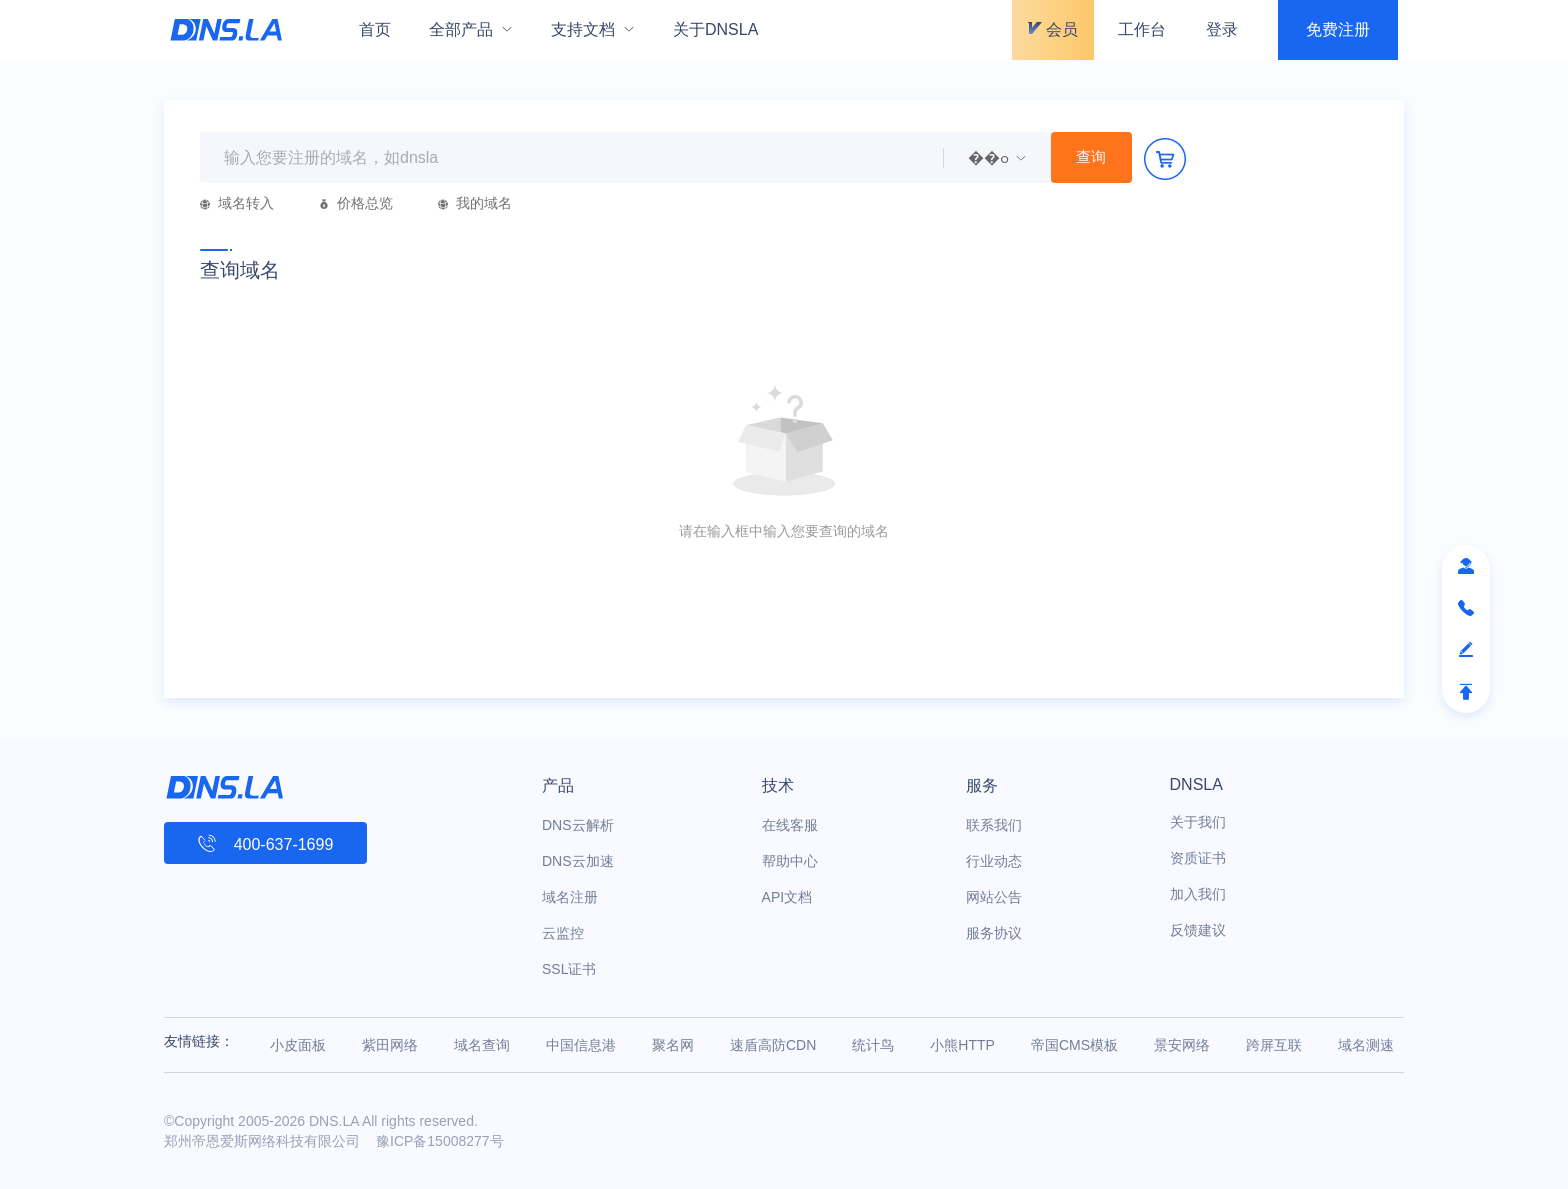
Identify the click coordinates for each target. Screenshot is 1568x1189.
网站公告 (994, 897)
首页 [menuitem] (375, 29)
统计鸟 (873, 1045)
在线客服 (790, 825)
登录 (1222, 29)
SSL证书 (569, 969)
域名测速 (1366, 1045)
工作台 (1142, 29)
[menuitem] (471, 30)
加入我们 (1198, 894)
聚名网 (673, 1045)
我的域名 (475, 203)
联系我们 (994, 825)
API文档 (787, 897)
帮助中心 (790, 861)
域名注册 (570, 897)
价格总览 (356, 203)
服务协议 (994, 933)
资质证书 (1198, 858)
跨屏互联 (1274, 1045)
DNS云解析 (578, 825)
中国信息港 (581, 1045)
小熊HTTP (962, 1045)
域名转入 (237, 203)
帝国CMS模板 (1074, 1045)
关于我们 (1198, 822)
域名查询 (482, 1045)
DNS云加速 (578, 861)
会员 (1053, 29)
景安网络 (1182, 1045)
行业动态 (994, 861)
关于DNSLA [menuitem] (715, 29)
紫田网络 (390, 1045)
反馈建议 (1198, 930)
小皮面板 (298, 1045)
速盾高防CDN (773, 1045)
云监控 (563, 933)
